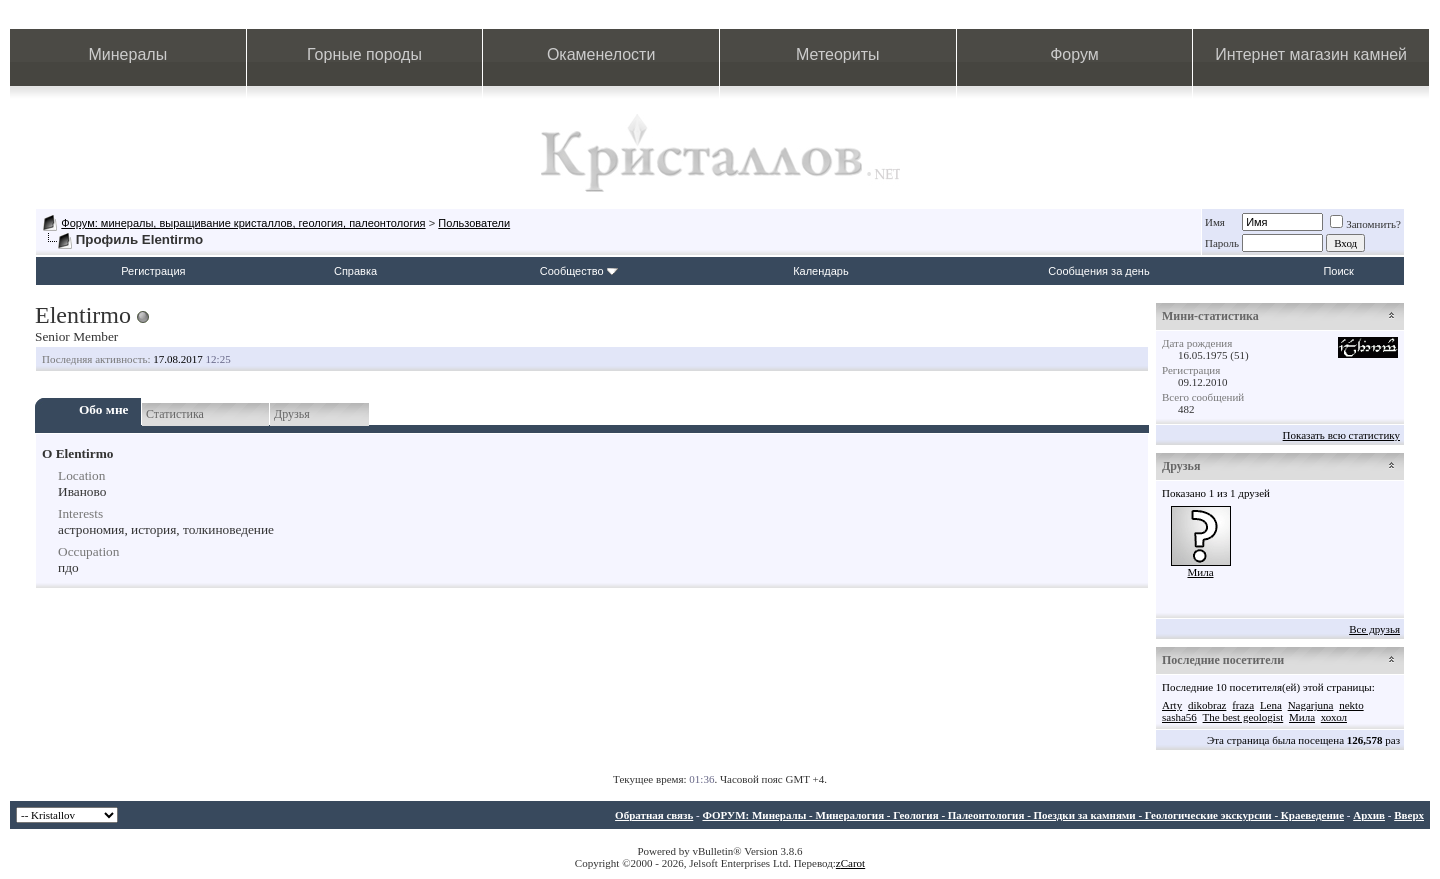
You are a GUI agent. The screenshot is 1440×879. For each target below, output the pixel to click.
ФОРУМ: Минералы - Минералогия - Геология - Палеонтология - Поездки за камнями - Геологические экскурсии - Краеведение (1023, 815)
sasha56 (1179, 717)
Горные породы (364, 54)
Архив (1369, 815)
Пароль (1222, 243)
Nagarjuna (1311, 705)
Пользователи (474, 223)
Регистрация (153, 271)
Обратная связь (654, 815)
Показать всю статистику (1341, 435)
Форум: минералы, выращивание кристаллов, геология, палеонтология (243, 223)
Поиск (1338, 271)
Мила (1200, 572)
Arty (1172, 705)
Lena (1271, 705)
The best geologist (1243, 717)
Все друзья (1374, 629)
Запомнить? (1365, 224)
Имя (1215, 222)
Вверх (1409, 815)
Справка (355, 271)
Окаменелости (601, 54)
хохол (1334, 717)
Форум (1074, 54)
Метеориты (837, 54)
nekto (1351, 705)
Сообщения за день (1098, 271)
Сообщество (579, 271)
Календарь (821, 271)
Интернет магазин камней (1311, 54)
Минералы (128, 54)
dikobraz (1207, 705)
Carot (853, 863)
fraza (1243, 705)
